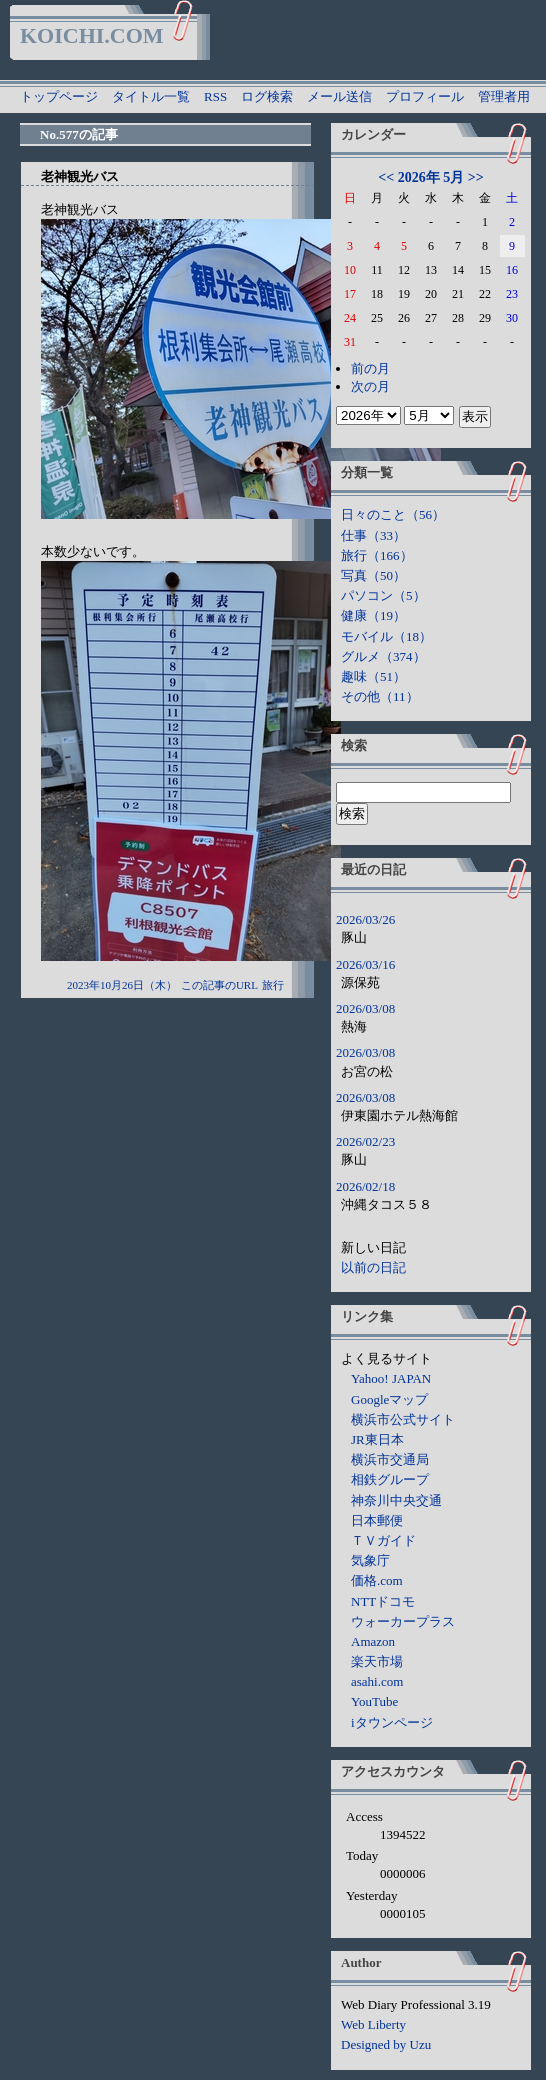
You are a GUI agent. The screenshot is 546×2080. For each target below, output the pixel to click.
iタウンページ (392, 1722)
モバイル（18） (386, 636)
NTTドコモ (383, 1601)
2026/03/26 (365, 919)
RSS (215, 96)
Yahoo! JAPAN (391, 1378)
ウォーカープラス (403, 1621)
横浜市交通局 (390, 1459)
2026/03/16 (365, 964)
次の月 (370, 386)
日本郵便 (377, 1520)
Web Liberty (373, 2024)
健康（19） (373, 615)
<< (386, 177)
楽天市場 (377, 1661)
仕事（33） (373, 535)
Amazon (373, 1641)
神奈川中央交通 (396, 1500)
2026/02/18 (365, 1186)
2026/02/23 (365, 1141)
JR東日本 (377, 1439)
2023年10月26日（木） (122, 985)
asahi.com (377, 1681)
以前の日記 (373, 1267)
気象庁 (370, 1560)
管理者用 (504, 96)
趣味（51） (373, 676)
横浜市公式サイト (403, 1419)
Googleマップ (389, 1399)
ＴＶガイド (383, 1540)
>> (476, 177)
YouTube (374, 1701)
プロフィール (425, 96)
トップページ (59, 96)
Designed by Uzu (386, 2044)
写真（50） (373, 575)
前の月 (370, 368)
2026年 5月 (431, 177)
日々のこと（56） (393, 514)
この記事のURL (219, 985)
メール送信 (339, 96)
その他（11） (380, 696)
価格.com (377, 1580)
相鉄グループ (390, 1479)
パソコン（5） (383, 595)
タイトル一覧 (151, 96)
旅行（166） (377, 555)
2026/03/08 (365, 1008)
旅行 (273, 985)
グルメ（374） (383, 656)
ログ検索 (267, 96)
